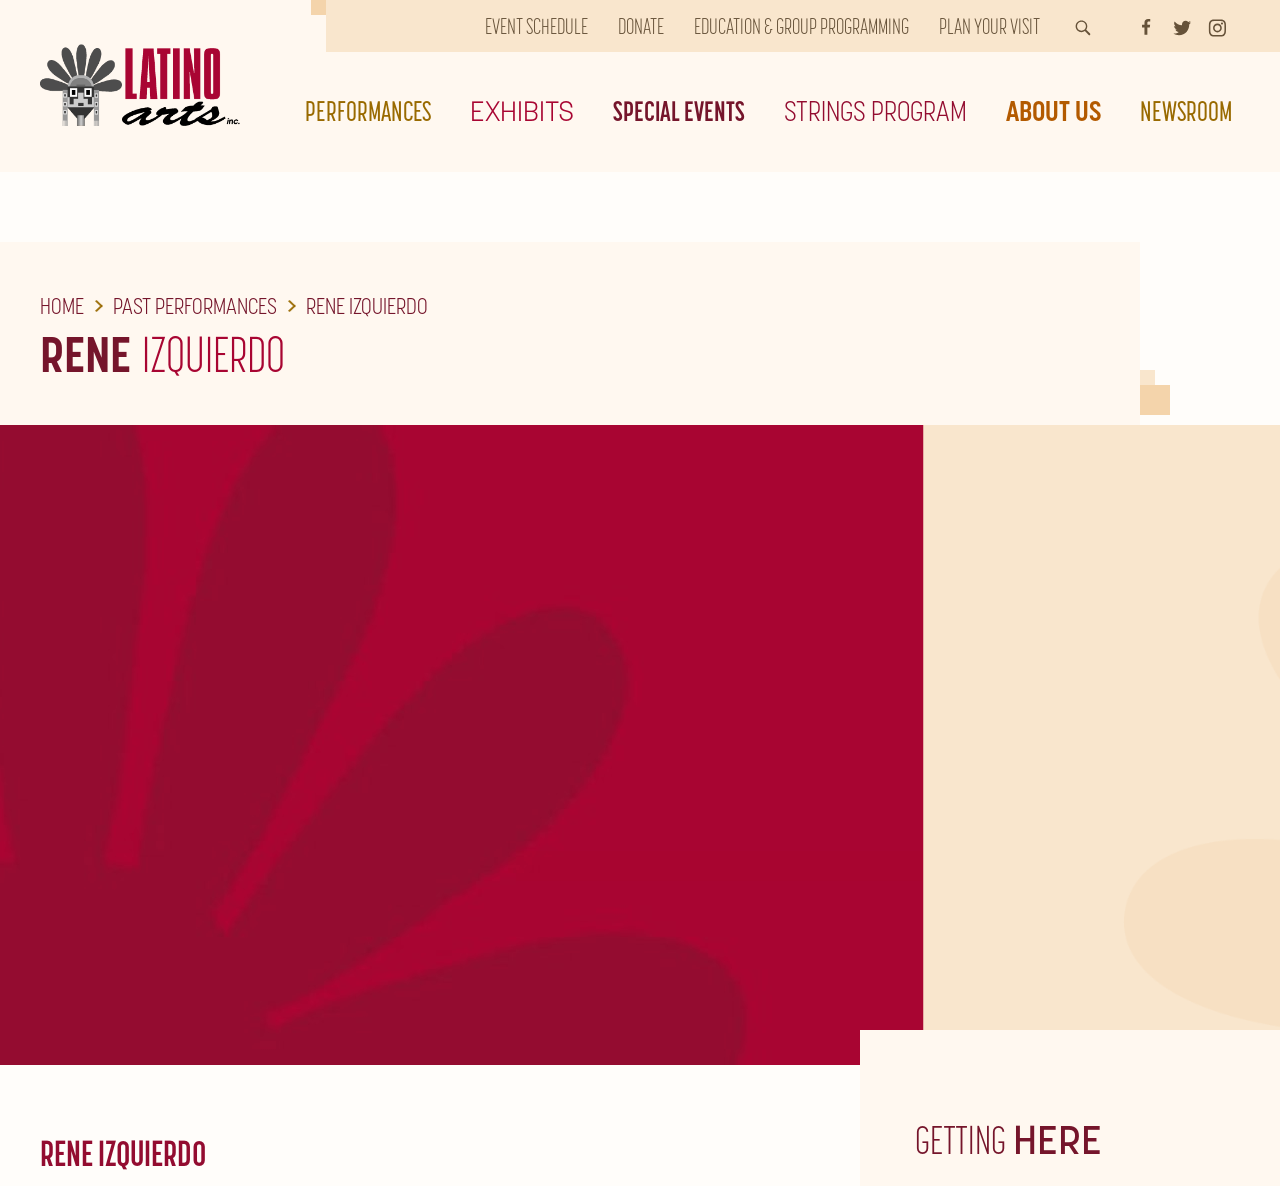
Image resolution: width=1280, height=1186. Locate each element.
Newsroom (1186, 111)
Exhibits (522, 111)
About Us (1053, 111)
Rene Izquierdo (367, 306)
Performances (368, 111)
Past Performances (195, 306)
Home (62, 306)
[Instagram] (1217, 26)
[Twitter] (1182, 26)
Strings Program (875, 111)
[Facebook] (1146, 26)
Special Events (679, 111)
